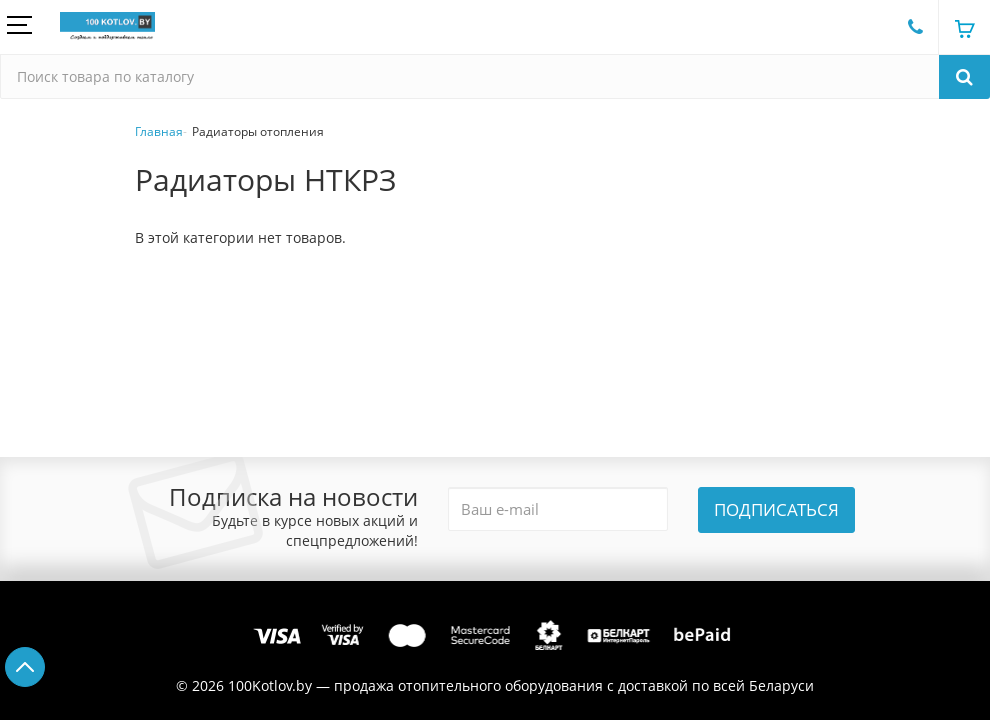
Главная (159, 131)
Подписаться (776, 509)
